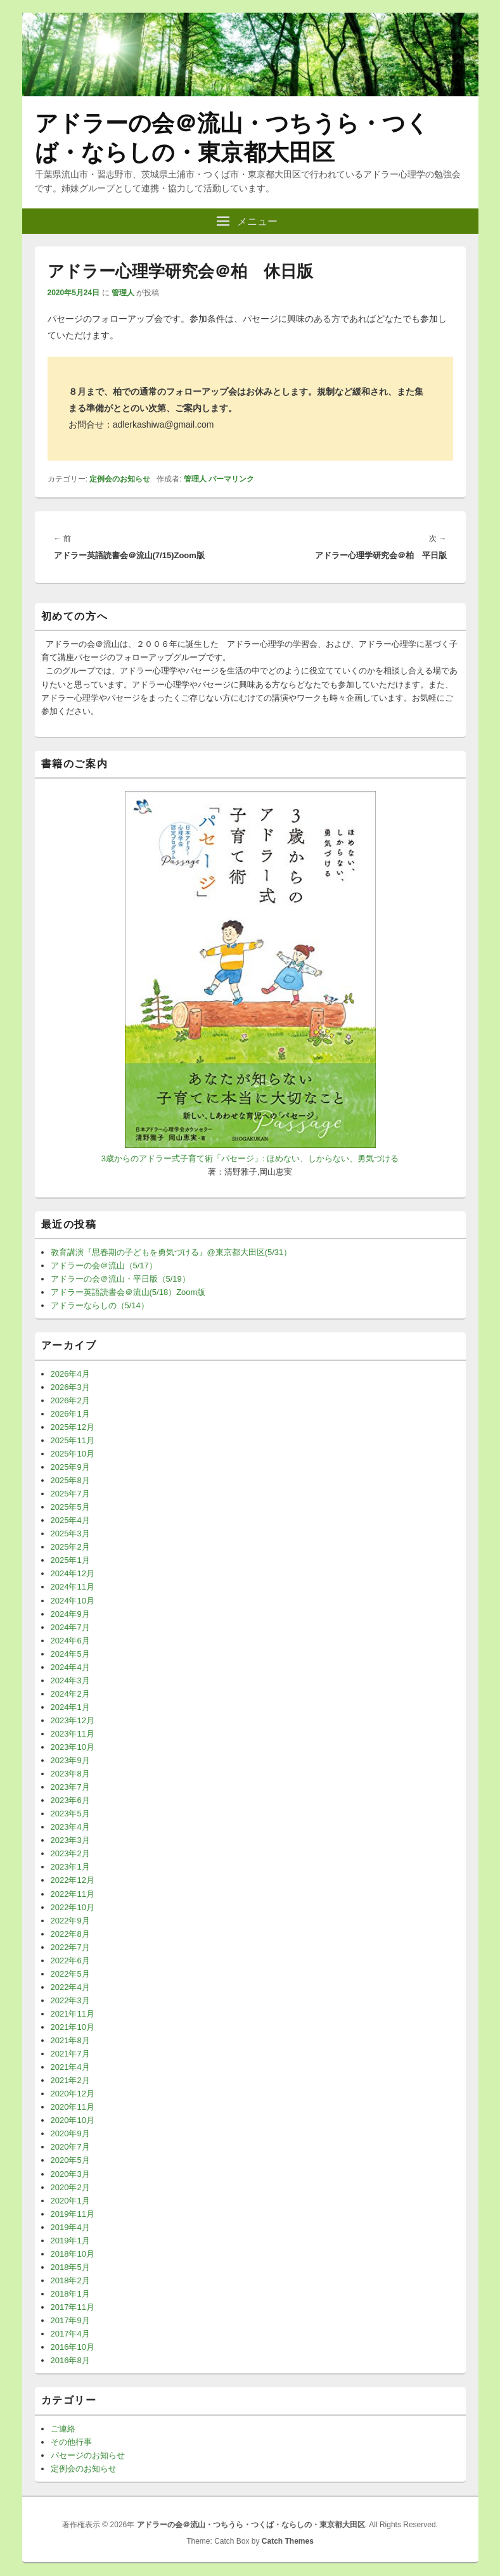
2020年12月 (72, 2093)
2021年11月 (72, 2013)
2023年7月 (70, 1787)
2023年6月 (70, 1800)
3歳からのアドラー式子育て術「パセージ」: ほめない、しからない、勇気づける (250, 1158)
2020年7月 (70, 2147)
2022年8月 (70, 1934)
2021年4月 (70, 2067)
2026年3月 (70, 1387)
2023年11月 (72, 1733)
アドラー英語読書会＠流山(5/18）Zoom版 (128, 1292)
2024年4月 (70, 1667)
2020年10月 (72, 2120)
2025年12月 (72, 1427)
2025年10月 (72, 1453)
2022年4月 (70, 1987)
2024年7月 (70, 1627)
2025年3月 (70, 1533)
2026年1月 (70, 1414)
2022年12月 (72, 1880)
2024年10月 (72, 1600)
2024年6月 (70, 1640)
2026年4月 (70, 1374)
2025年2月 (70, 1547)
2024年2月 (70, 1694)
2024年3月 (70, 1680)
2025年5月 (70, 1507)
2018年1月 (70, 2294)
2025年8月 (70, 1480)
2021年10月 (72, 2027)
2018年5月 (70, 2267)
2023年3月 (70, 1840)
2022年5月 (70, 1974)
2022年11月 (72, 1894)
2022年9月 (70, 1920)
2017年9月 (70, 2320)
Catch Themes (288, 2541)
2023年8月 (70, 1773)
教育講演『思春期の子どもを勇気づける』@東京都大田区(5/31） (171, 1252)
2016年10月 (72, 2347)
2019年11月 (72, 2214)
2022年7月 (70, 1947)
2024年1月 (70, 1707)
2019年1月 (70, 2240)
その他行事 (71, 2442)
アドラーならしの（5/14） (100, 1305)
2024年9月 (70, 1614)
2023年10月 (72, 1747)
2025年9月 (70, 1467)
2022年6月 (70, 1960)
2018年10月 (72, 2254)
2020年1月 (70, 2200)
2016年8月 (70, 2360)
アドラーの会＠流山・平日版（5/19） (120, 1279)
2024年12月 (72, 1573)
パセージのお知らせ (88, 2455)
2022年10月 (72, 1907)
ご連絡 (63, 2428)
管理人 (123, 292)
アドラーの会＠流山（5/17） (104, 1265)
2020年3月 (70, 2174)
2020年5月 (70, 2160)
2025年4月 (70, 1520)
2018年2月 (70, 2280)
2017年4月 (70, 2333)
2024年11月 (72, 1586)
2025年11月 (72, 1440)
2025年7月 (70, 1493)
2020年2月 (70, 2187)
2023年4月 (70, 1827)
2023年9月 (70, 1760)
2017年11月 (72, 2307)
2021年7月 (70, 2053)
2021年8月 (70, 2040)
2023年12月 (72, 1720)
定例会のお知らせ (119, 479)
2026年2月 (70, 1400)
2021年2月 (70, 2080)
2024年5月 (70, 1654)
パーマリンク (231, 479)
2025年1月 (70, 1560)
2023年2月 (70, 1853)
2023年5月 (70, 1813)
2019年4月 (70, 2227)
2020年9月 (70, 2133)
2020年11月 (72, 2107)
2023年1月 (70, 1866)
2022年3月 (70, 2000)
